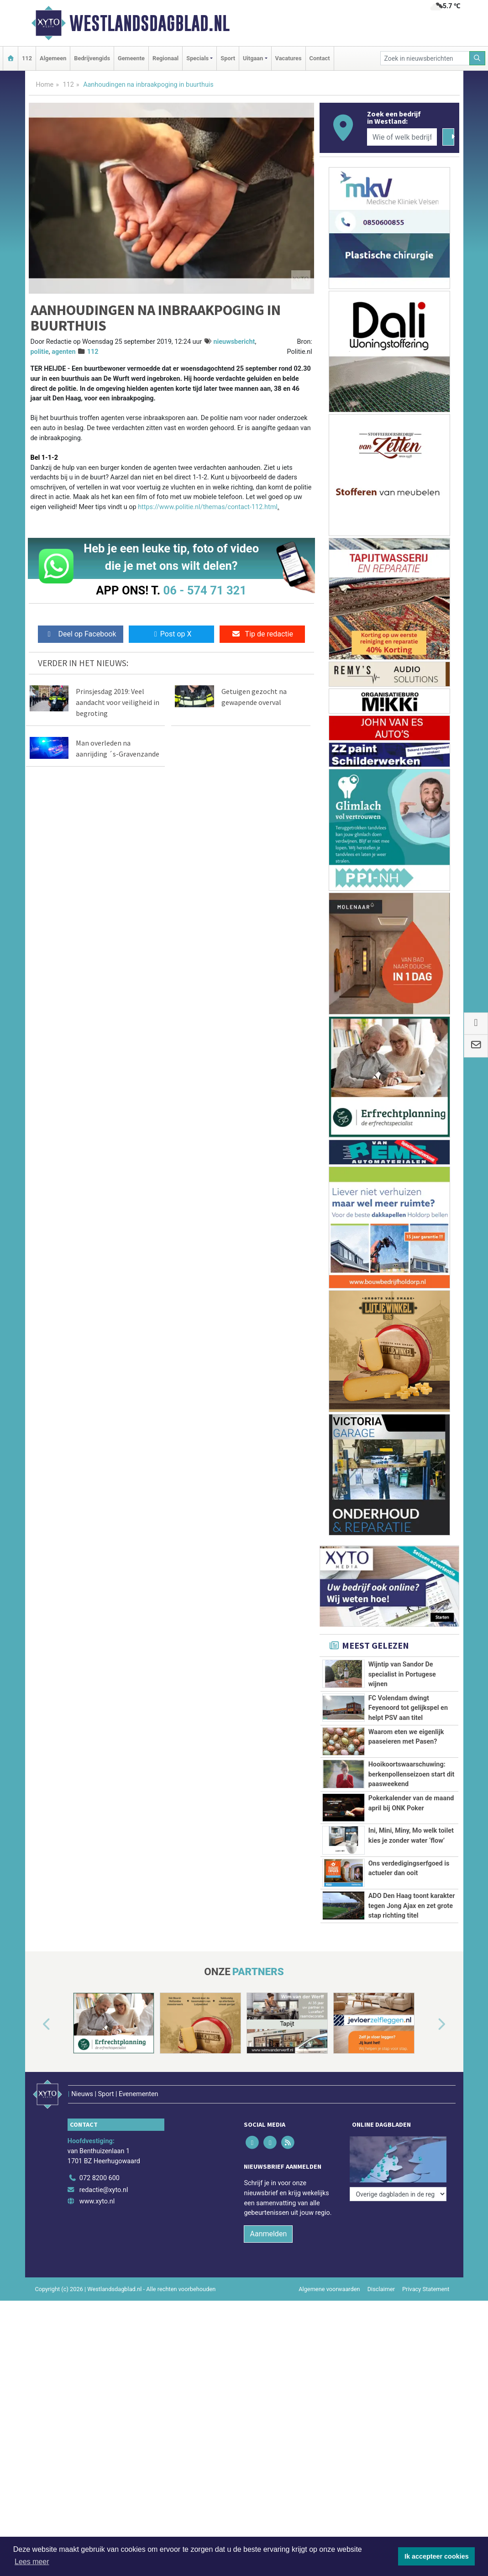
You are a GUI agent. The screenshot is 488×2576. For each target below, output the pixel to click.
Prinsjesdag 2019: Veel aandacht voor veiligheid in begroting (117, 702)
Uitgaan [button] (253, 58)
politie (40, 352)
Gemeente (131, 58)
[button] (36, 2024)
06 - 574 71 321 (205, 590)
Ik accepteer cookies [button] (436, 2556)
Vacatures (288, 58)
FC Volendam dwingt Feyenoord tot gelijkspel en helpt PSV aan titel (408, 1708)
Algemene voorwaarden (329, 2289)
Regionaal (165, 58)
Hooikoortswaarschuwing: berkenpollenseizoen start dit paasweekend (411, 1774)
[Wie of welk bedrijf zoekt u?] (402, 137)
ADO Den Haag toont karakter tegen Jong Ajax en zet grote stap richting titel (411, 1905)
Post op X (171, 634)
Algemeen (53, 58)
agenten (63, 352)
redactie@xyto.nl (103, 2190)
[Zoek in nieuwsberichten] (425, 58)
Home (45, 85)
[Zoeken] (477, 58)
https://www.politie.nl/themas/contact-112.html (208, 507)
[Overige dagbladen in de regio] (398, 2158)
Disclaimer (381, 2289)
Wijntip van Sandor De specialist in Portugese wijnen (402, 1674)
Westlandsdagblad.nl (149, 23)
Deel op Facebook (80, 634)
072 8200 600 (99, 2178)
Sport (227, 58)
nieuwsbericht (234, 342)
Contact (320, 58)
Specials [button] (197, 58)
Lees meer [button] (32, 2561)
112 (27, 58)
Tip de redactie (262, 634)
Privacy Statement (426, 2289)
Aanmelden (268, 2233)
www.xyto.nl (97, 2201)
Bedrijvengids (92, 58)
